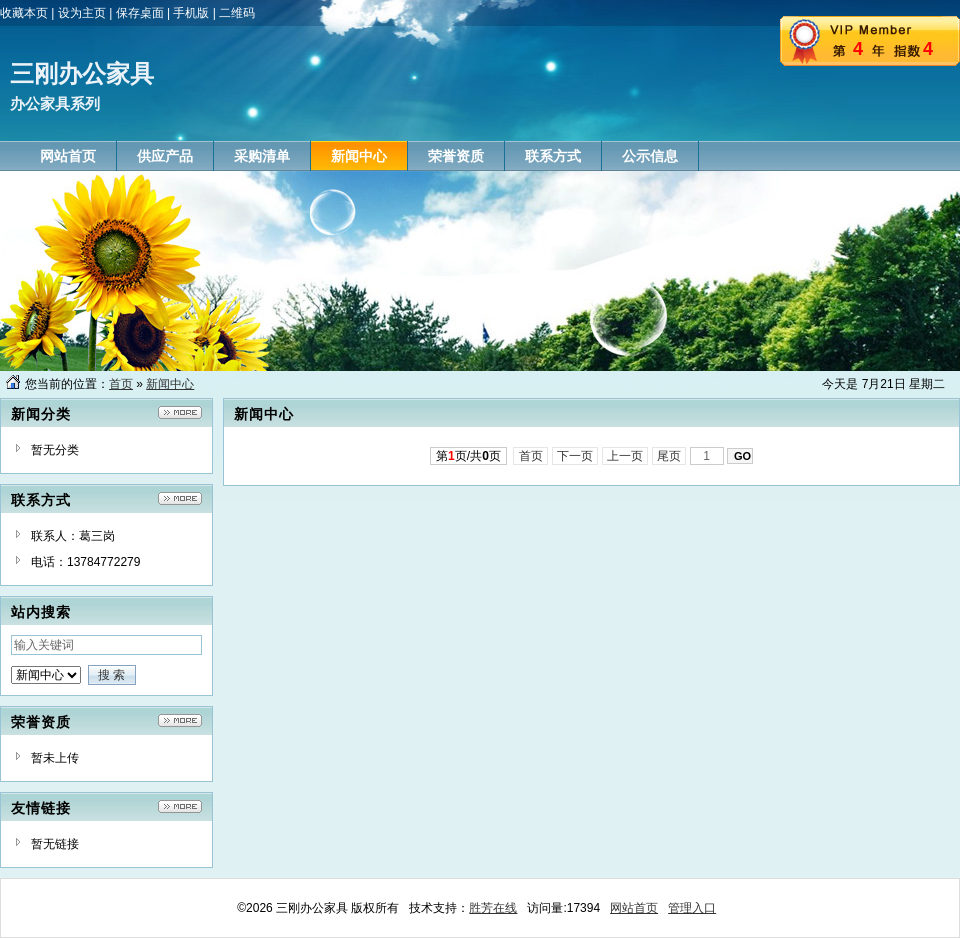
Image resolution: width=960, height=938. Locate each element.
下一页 (575, 456)
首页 (121, 384)
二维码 (237, 13)
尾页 (669, 456)
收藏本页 (24, 13)
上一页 (625, 456)
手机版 (191, 13)
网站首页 (634, 908)
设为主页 (82, 13)
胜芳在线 (493, 908)
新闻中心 (170, 384)
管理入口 (692, 908)
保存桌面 (140, 13)
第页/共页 (468, 456)
